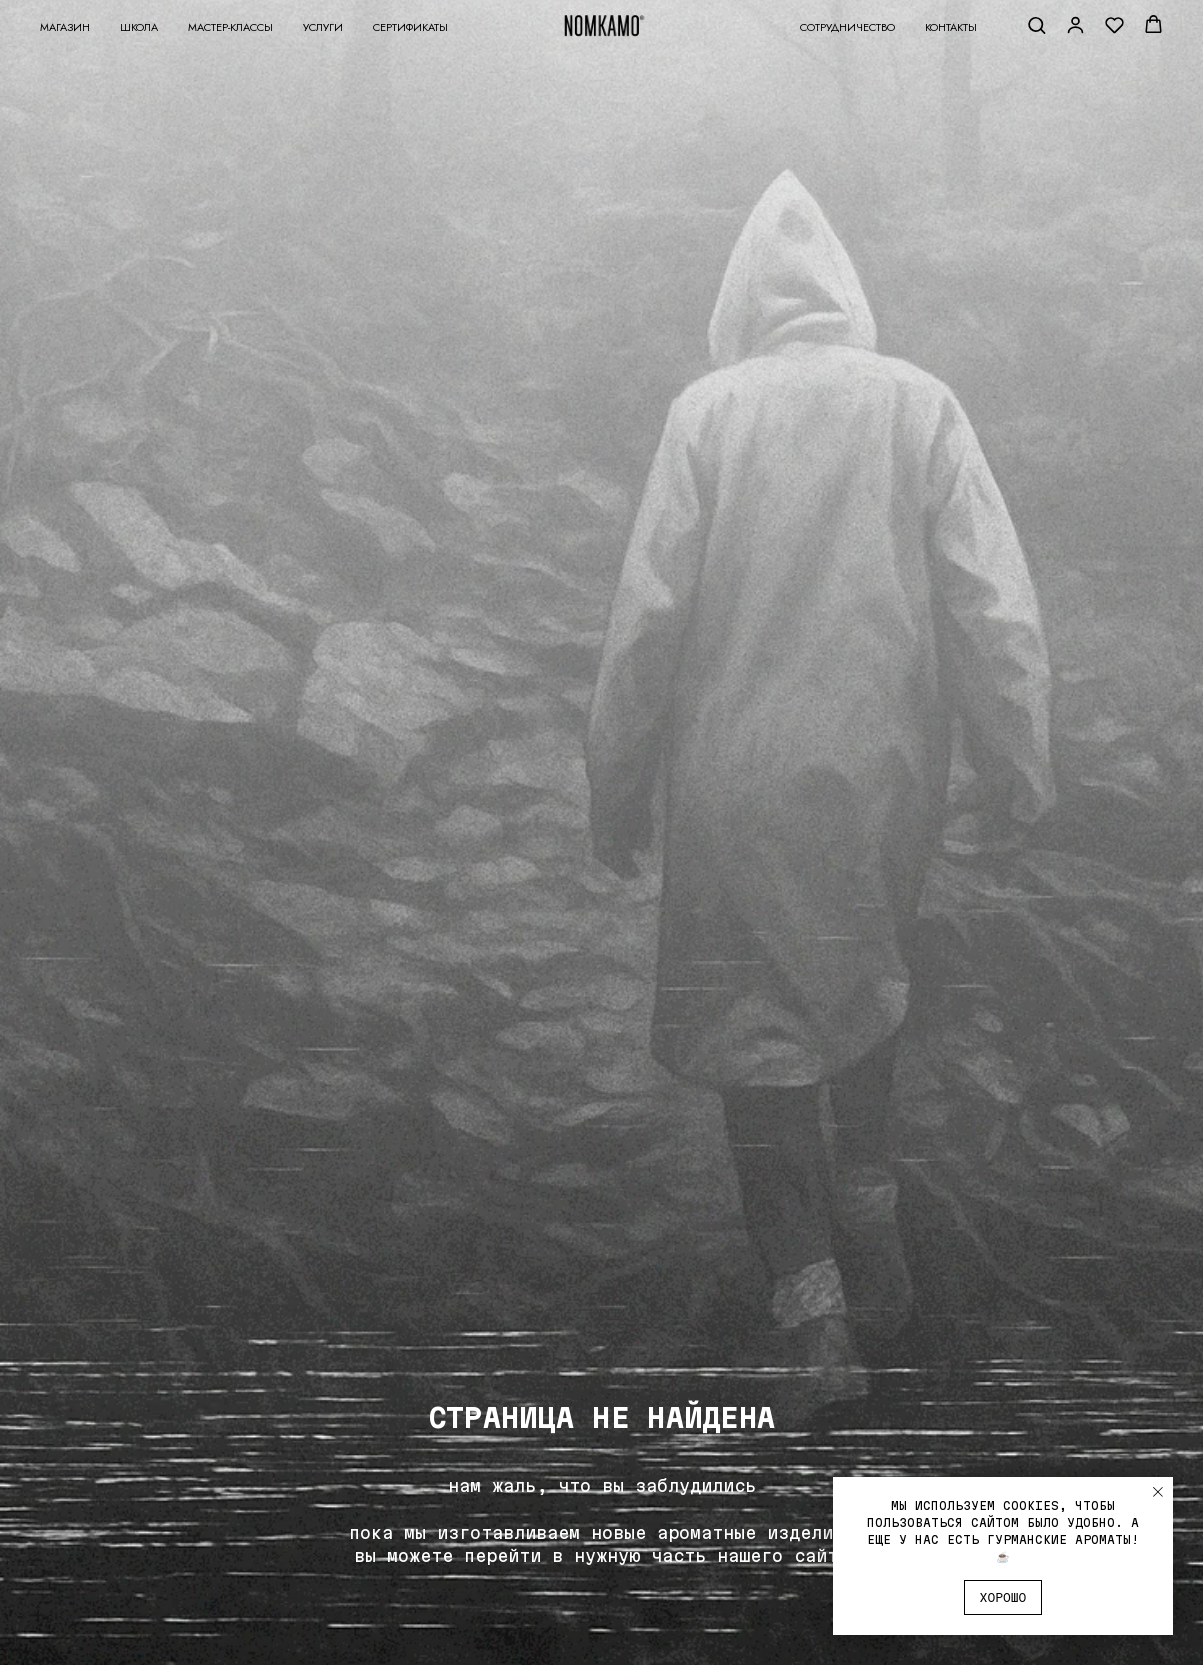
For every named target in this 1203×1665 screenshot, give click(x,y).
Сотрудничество (847, 27)
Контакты (951, 27)
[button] (1036, 24)
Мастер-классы (230, 27)
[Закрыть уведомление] (1158, 1492)
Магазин (65, 27)
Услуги (323, 27)
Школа (139, 27)
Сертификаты (410, 27)
